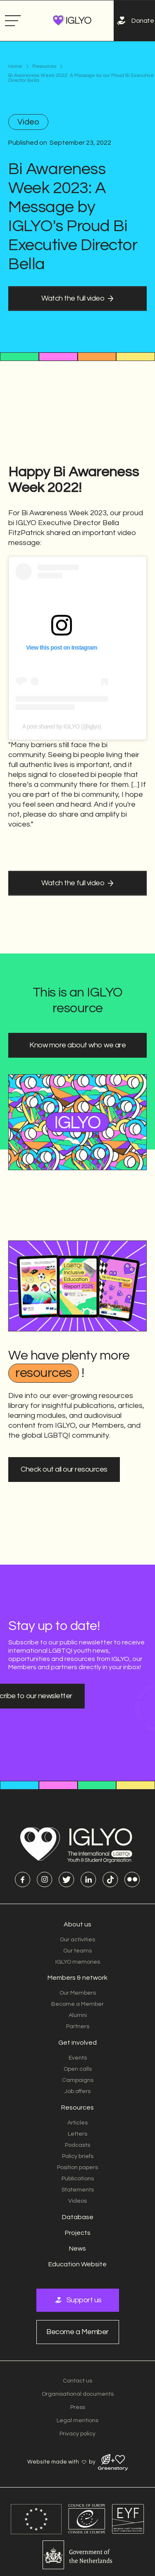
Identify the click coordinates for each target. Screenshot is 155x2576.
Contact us (77, 2381)
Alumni (78, 2015)
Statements (78, 2190)
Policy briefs (77, 2156)
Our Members (78, 1993)
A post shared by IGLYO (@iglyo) (61, 687)
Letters (77, 2134)
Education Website (77, 2264)
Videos (77, 2201)
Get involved (77, 2042)
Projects (78, 2233)
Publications (78, 2179)
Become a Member (77, 2004)
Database (77, 2217)
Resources (44, 66)
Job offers (77, 2091)
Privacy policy (77, 2434)
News (77, 2248)
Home (15, 66)
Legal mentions (77, 2420)
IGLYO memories (77, 1962)
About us (77, 1924)
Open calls (78, 2069)
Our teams (77, 1951)
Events (78, 2058)
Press (77, 2407)
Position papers (77, 2167)
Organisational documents (78, 2394)
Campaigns (77, 2080)
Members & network (77, 1977)
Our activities (77, 1940)
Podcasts (77, 2145)
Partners (77, 2026)
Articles (77, 2123)
